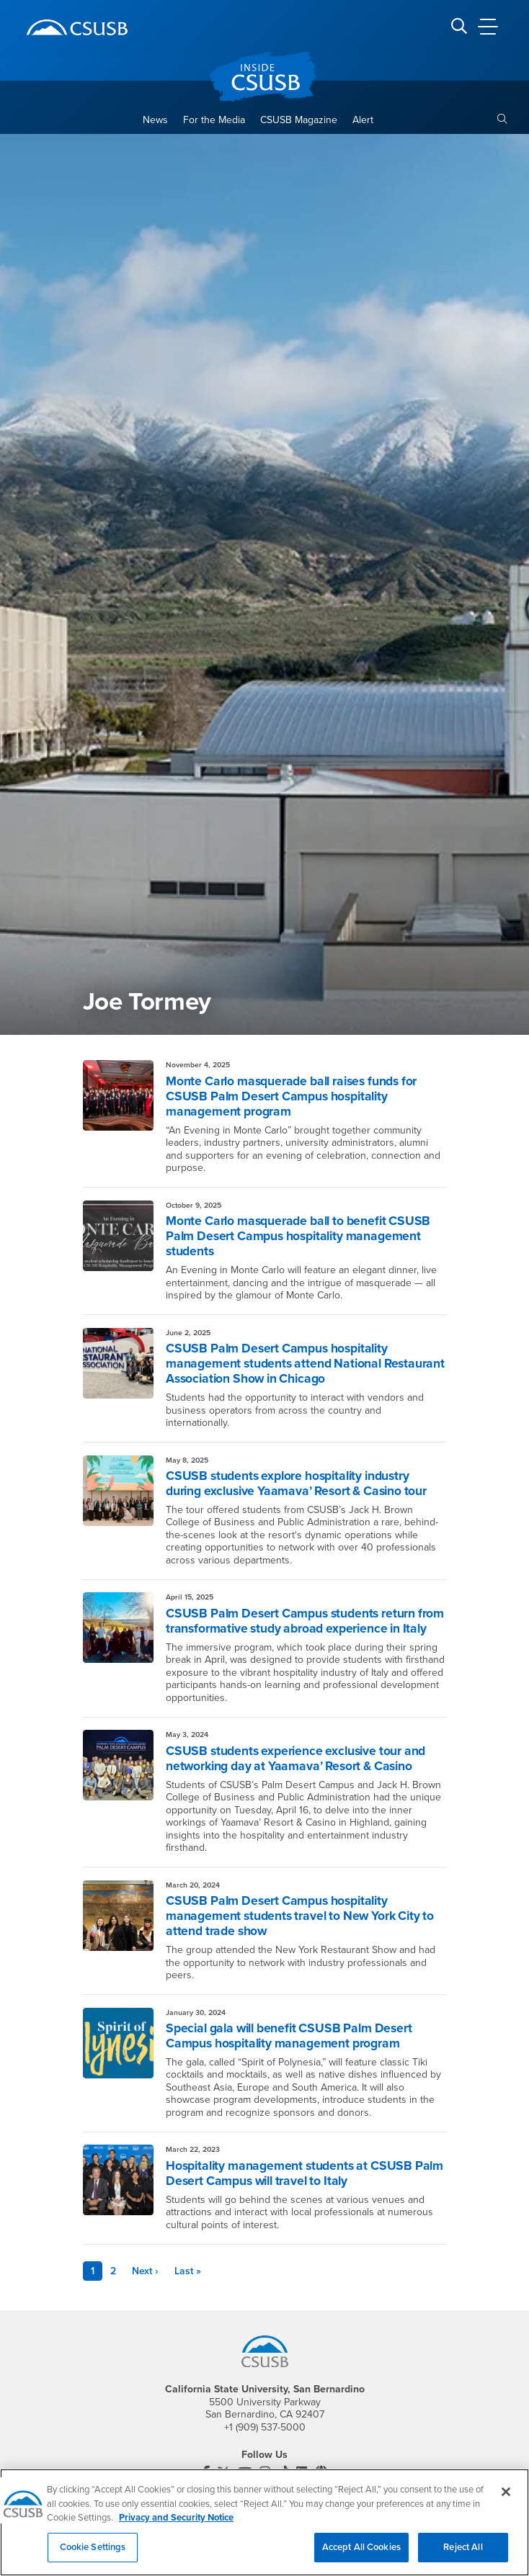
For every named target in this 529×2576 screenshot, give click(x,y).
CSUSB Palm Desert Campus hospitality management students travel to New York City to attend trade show (300, 1916)
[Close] (506, 2499)
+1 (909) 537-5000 (265, 2427)
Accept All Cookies (361, 2554)
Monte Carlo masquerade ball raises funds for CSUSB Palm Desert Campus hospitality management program (291, 1096)
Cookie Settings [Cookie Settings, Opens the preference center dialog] (93, 2554)
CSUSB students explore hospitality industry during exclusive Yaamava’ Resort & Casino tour (296, 1483)
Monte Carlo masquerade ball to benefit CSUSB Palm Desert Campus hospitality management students (298, 1236)
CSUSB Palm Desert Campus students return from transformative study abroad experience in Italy (305, 1621)
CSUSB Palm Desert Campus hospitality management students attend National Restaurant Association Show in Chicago (305, 1363)
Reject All (462, 2554)
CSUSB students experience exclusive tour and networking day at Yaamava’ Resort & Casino (295, 1758)
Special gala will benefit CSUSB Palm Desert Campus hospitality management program (289, 2036)
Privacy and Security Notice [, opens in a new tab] (176, 2525)
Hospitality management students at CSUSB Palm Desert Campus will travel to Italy (304, 2173)
